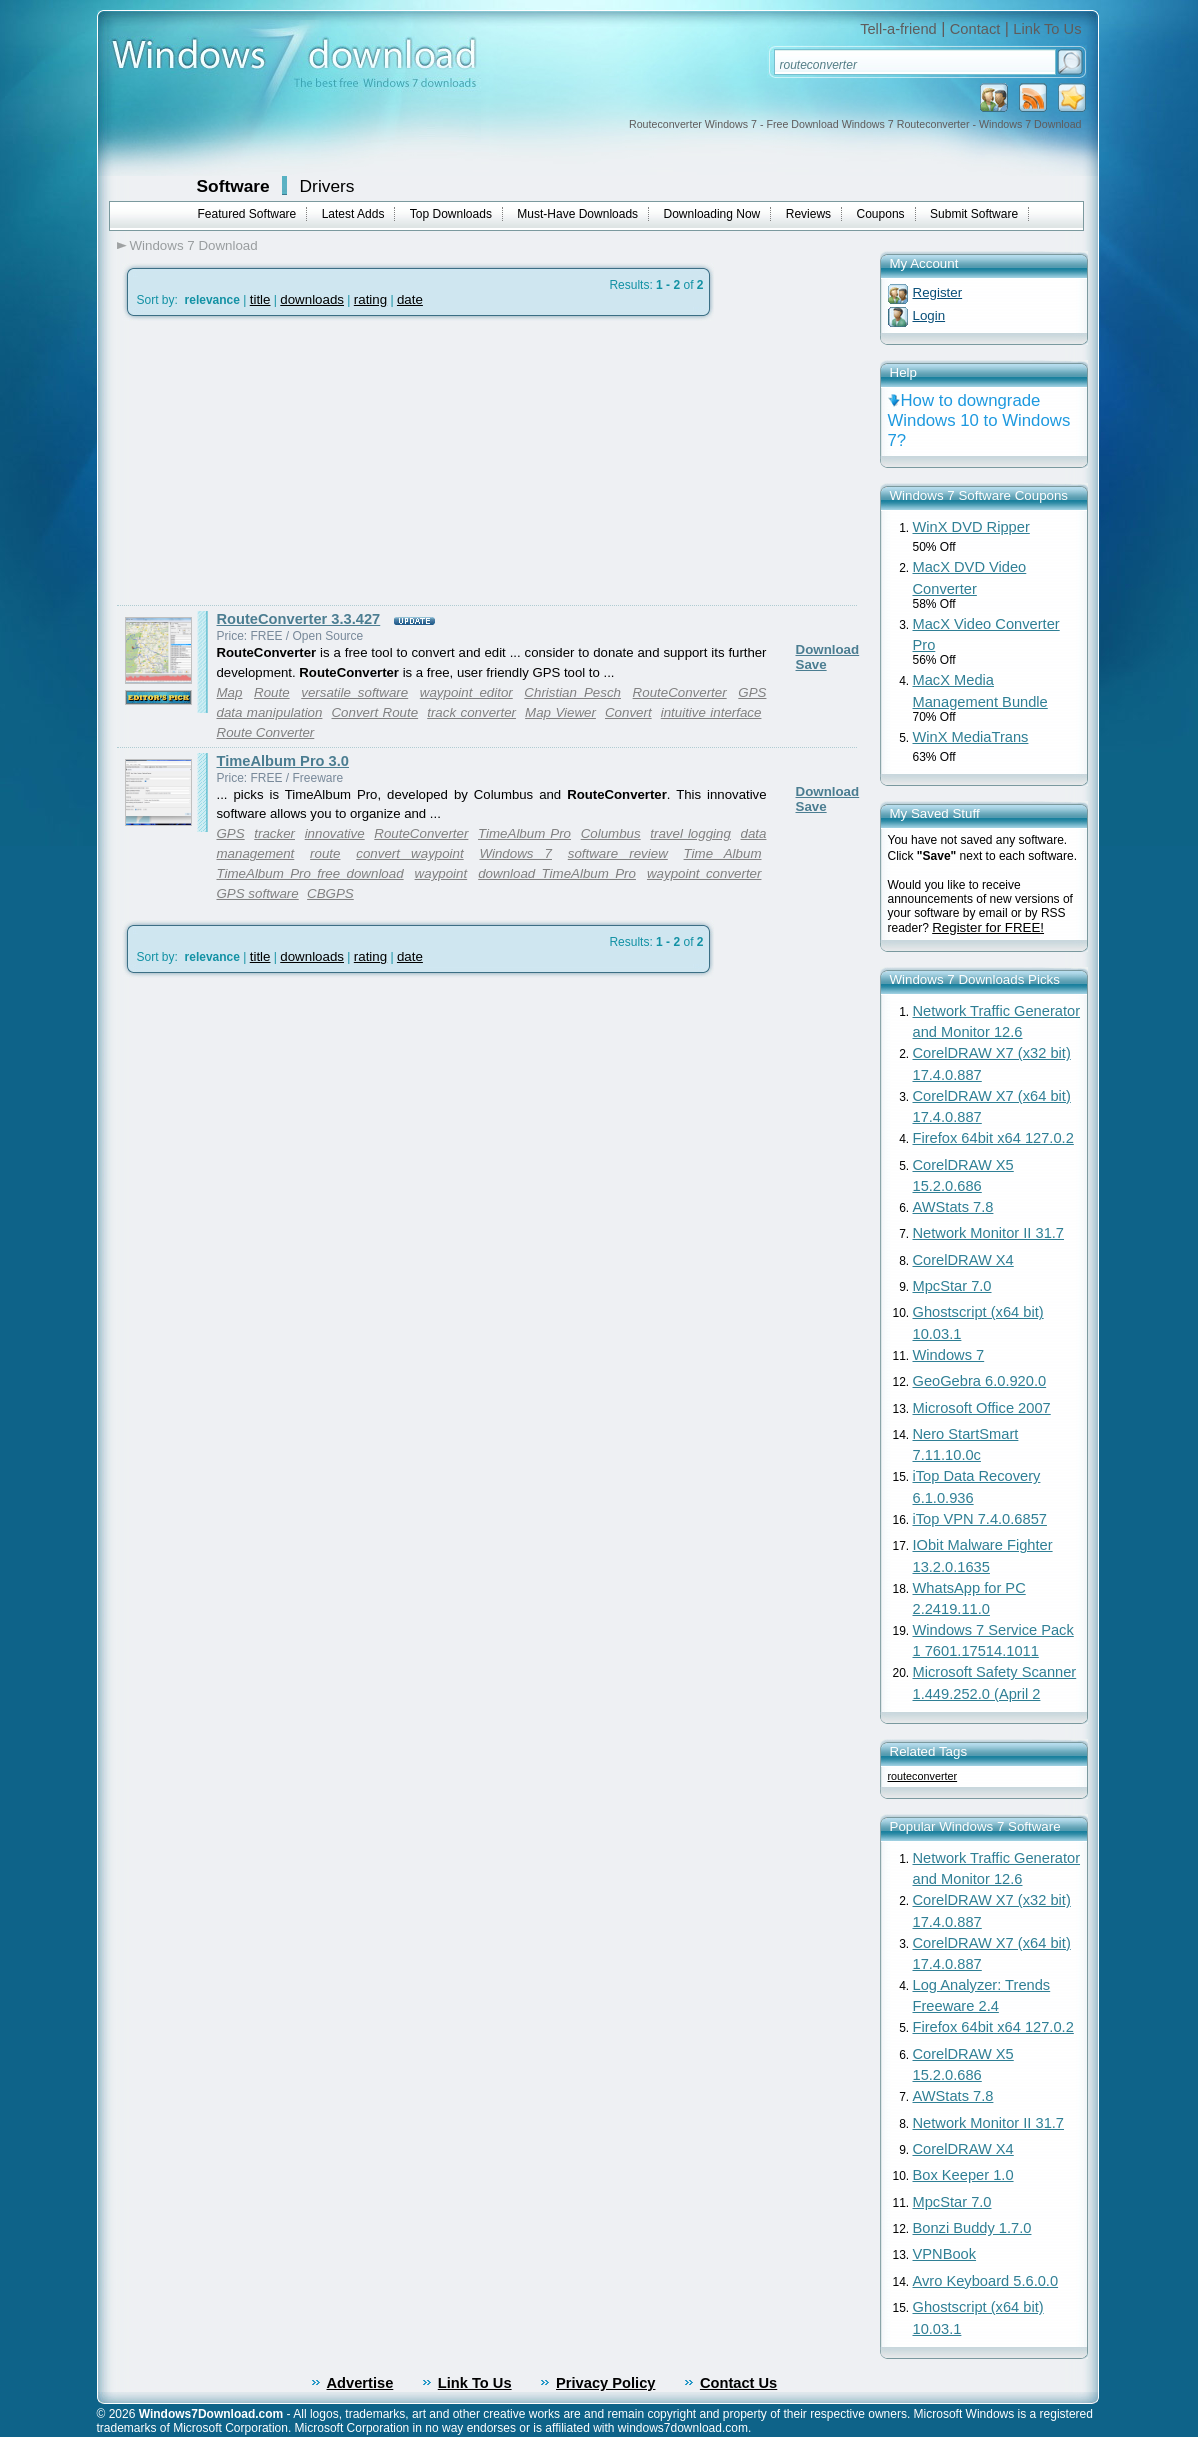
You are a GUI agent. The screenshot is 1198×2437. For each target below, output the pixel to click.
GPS (231, 833)
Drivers (327, 186)
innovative (335, 833)
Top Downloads (451, 214)
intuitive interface (711, 712)
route (325, 853)
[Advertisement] (285, 461)
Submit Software (974, 214)
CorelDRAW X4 (963, 1260)
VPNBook (945, 2254)
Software (233, 186)
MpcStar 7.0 (952, 1286)
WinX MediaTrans (971, 737)
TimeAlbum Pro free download (310, 873)
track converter (471, 712)
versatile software (354, 692)
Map (230, 692)
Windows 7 (515, 853)
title (260, 299)
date (410, 299)
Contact (975, 29)
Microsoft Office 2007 (982, 1408)
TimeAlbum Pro (524, 833)
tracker (274, 833)
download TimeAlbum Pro (557, 873)
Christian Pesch (572, 692)
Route (272, 692)
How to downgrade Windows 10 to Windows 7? (979, 420)
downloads (312, 299)
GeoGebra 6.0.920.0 (980, 1381)
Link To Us (1047, 29)
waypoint (441, 873)
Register (938, 292)
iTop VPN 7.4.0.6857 (980, 1519)
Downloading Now (712, 214)
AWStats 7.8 (953, 1207)
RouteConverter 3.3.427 (299, 619)
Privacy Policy (605, 2383)
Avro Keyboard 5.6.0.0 (986, 2281)
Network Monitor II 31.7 (989, 1233)
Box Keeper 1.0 (963, 2175)
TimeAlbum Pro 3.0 (283, 761)
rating (370, 299)
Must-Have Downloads (577, 214)
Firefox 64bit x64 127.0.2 (993, 1138)
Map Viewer (560, 712)
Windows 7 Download (194, 245)
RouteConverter (680, 692)
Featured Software (247, 214)
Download (828, 649)
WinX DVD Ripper (971, 527)
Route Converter (266, 732)
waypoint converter (704, 873)
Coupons (881, 214)
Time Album (723, 853)
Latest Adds (353, 214)
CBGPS (330, 893)
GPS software (258, 893)
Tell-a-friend (898, 29)
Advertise (360, 2383)
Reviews (808, 214)
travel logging (690, 833)
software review (618, 853)
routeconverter (923, 1776)
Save (811, 664)
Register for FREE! (988, 927)
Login (929, 315)
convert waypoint (409, 853)
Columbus (611, 833)
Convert (628, 712)
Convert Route (374, 712)
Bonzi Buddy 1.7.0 (972, 2228)
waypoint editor (466, 692)
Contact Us (738, 2383)
